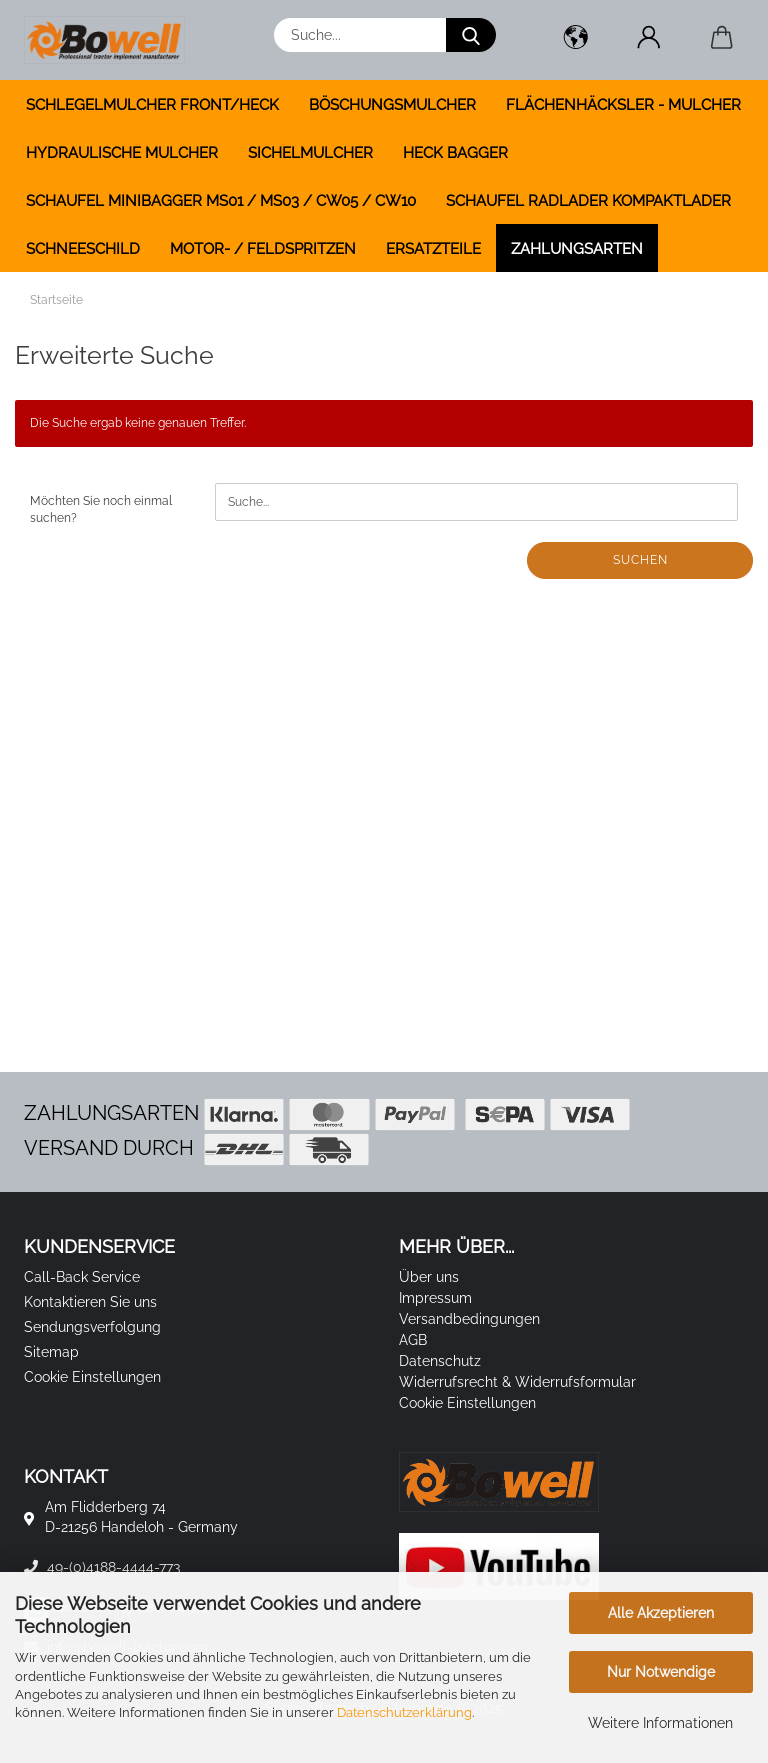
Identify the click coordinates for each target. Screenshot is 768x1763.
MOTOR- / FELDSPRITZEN (263, 249)
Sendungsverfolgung (92, 1327)
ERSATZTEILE (433, 249)
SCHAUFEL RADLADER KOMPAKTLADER (588, 201)
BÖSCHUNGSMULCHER (392, 105)
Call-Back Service (82, 1277)
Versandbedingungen (469, 1319)
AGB (413, 1340)
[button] (575, 40)
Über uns (429, 1277)
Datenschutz (440, 1361)
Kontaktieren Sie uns (90, 1302)
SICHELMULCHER (310, 153)
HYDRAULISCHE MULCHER (122, 153)
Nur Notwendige (661, 1672)
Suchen (640, 560)
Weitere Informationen (660, 1723)
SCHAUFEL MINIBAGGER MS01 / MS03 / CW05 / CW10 (221, 201)
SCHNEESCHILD (83, 249)
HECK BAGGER (455, 153)
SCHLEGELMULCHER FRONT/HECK (152, 105)
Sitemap (51, 1352)
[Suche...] (471, 35)
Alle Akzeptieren (661, 1613)
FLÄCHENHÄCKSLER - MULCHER (623, 105)
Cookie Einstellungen (92, 1377)
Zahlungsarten (577, 249)
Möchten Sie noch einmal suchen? (101, 509)
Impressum (435, 1298)
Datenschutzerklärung (404, 1712)
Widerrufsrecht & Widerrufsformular (517, 1382)
